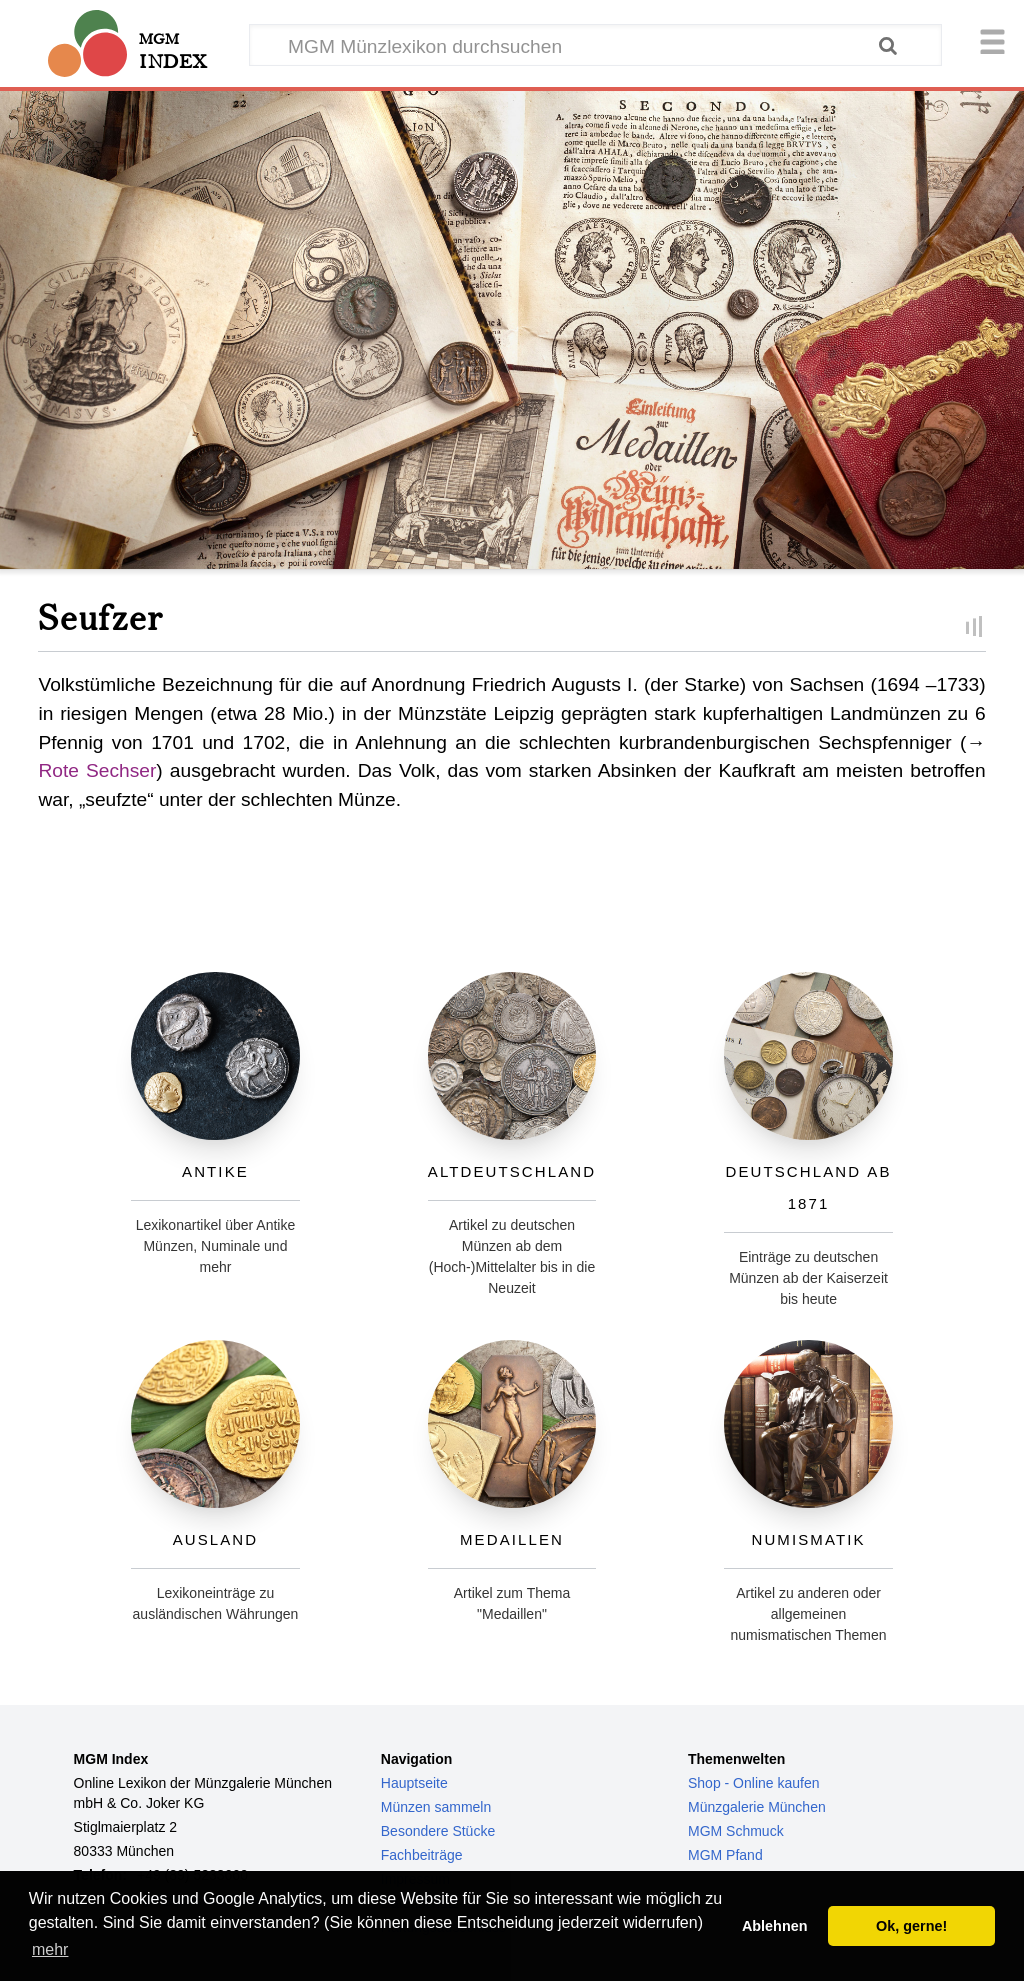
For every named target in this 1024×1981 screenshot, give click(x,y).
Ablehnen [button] (775, 1926)
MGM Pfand (725, 1855)
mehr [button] (50, 1949)
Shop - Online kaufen (754, 1783)
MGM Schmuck (736, 1831)
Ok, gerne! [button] (911, 1926)
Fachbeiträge (422, 1855)
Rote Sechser (97, 770)
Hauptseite (414, 1783)
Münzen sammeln (436, 1807)
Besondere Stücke (438, 1831)
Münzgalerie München (757, 1807)
